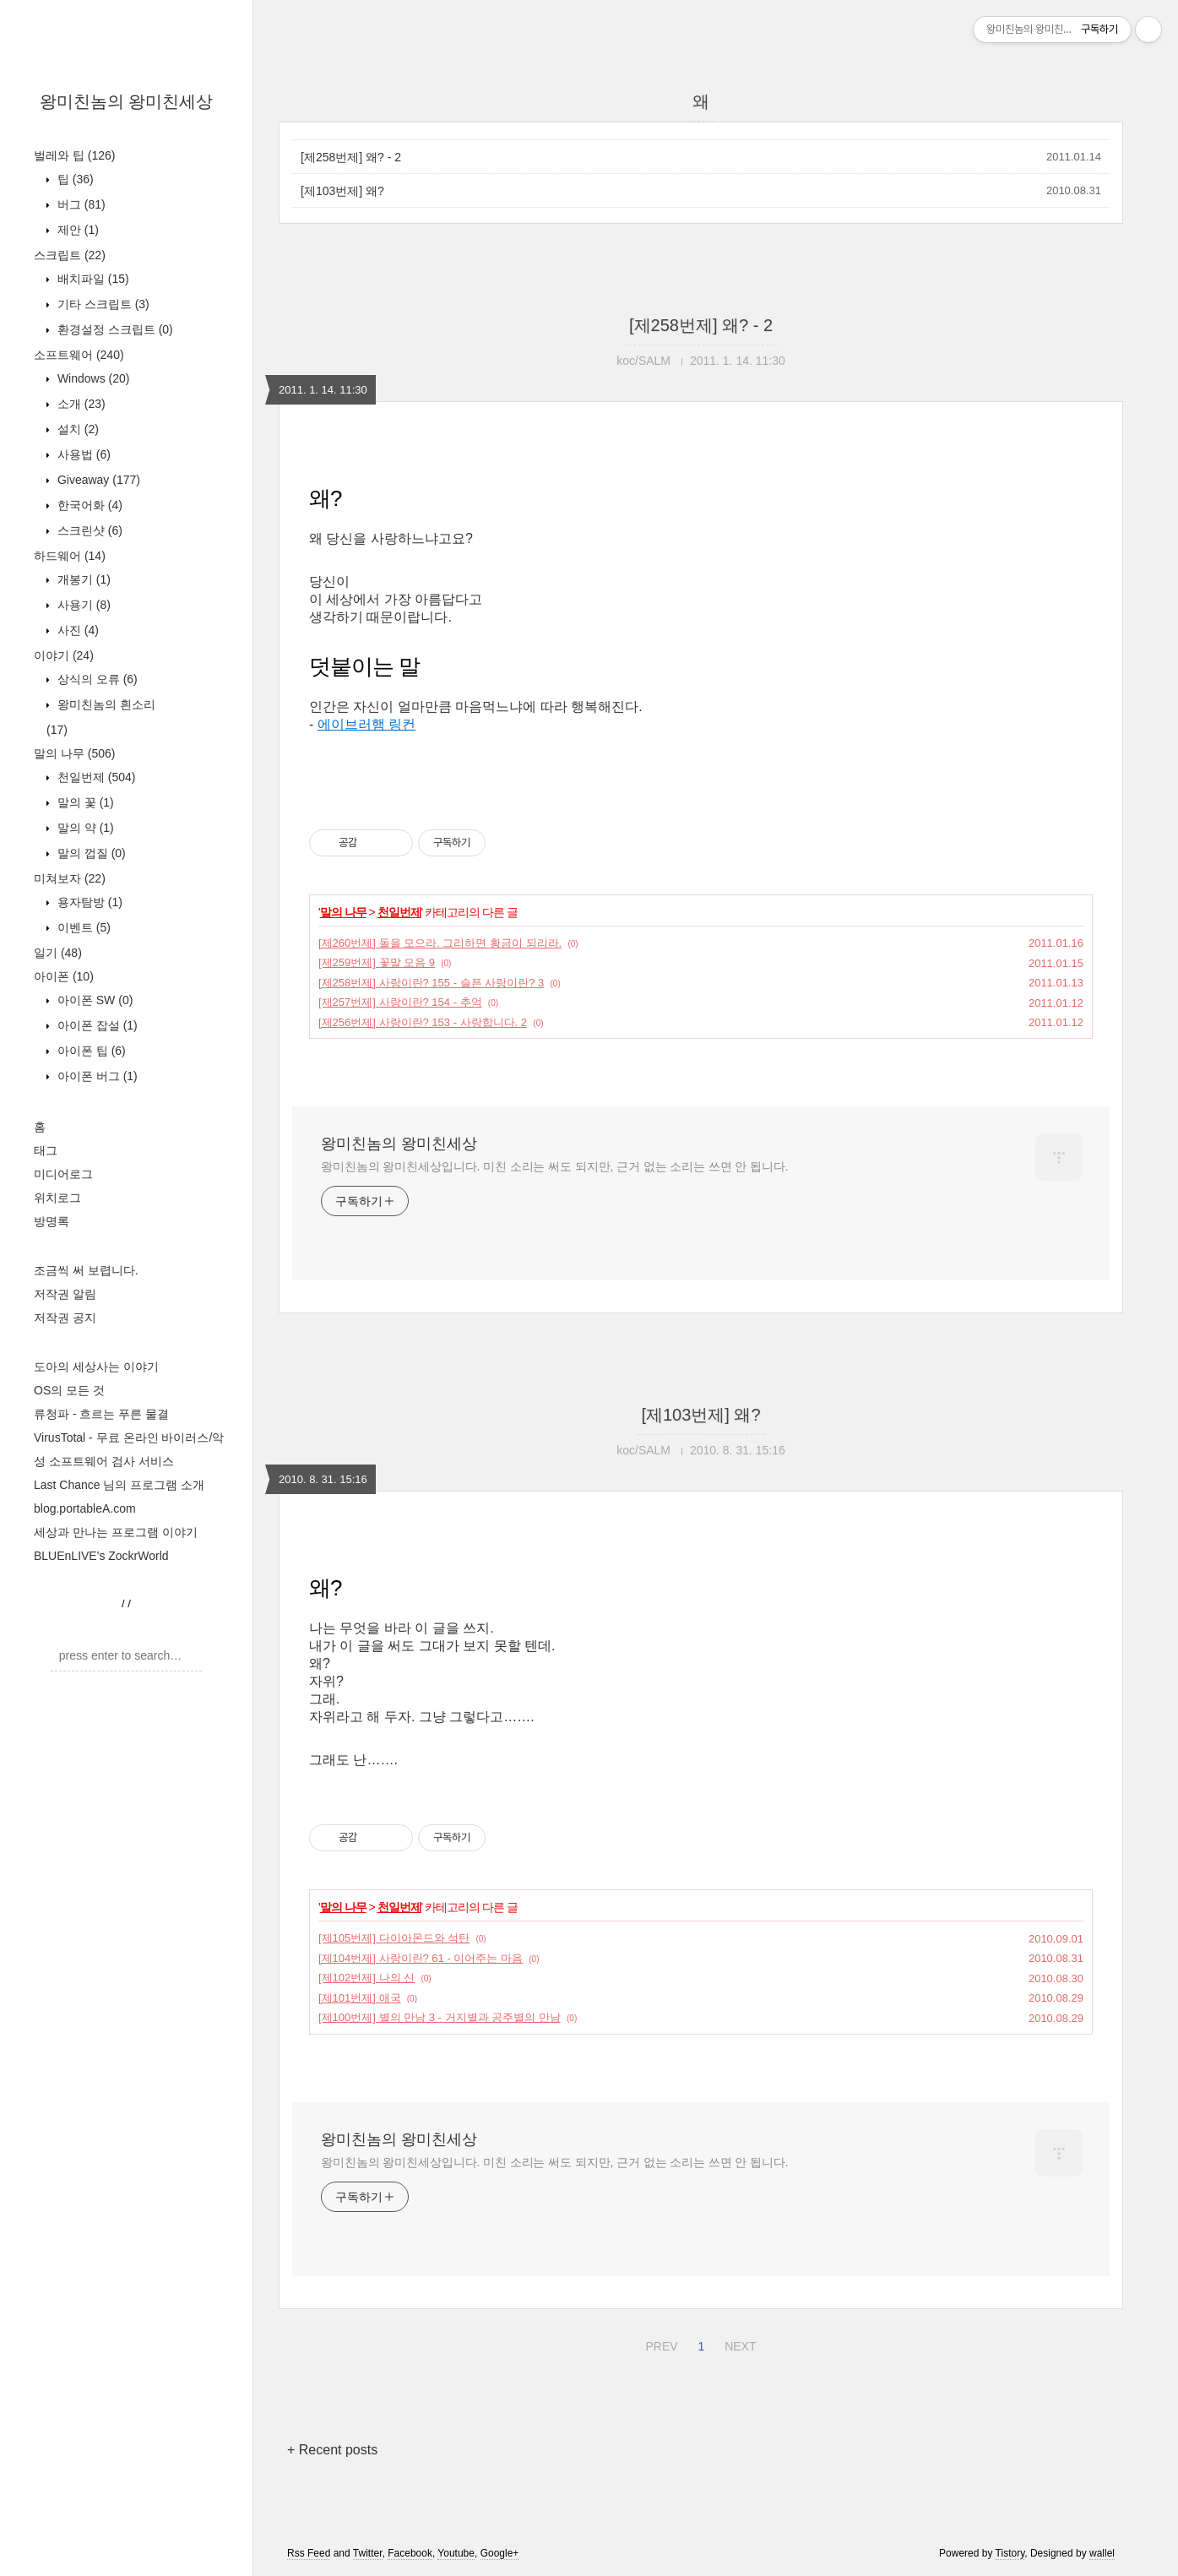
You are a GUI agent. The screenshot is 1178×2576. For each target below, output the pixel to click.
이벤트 (82, 927)
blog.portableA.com (85, 1508)
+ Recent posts (332, 2450)
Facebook (410, 2553)
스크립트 (70, 255)
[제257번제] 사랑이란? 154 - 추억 (400, 1002)
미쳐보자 (70, 878)
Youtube (456, 2553)
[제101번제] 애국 (359, 1998)
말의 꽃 (84, 802)
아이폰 (64, 976)
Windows (91, 378)
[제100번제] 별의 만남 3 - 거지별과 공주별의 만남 (439, 2017)
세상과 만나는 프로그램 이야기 (116, 1532)
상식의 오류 (96, 679)
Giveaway (97, 479)
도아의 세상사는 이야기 (96, 1366)
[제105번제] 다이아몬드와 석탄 (394, 1938)
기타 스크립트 (101, 304)
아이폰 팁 (90, 1050)
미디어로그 (63, 1174)
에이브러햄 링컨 (366, 724)
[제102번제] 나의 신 (366, 1977)
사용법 (82, 454)
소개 (80, 403)
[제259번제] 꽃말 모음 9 (376, 962)
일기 (58, 952)
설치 (76, 429)
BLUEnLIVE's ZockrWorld (101, 1555)
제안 (76, 229)
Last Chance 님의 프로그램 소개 (119, 1485)
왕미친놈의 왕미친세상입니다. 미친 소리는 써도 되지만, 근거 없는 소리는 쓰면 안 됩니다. (554, 1166)
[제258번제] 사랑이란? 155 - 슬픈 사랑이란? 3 (431, 982)
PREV (659, 2343)
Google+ (499, 2553)
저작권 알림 (65, 1294)
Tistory (1010, 2553)
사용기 (82, 604)
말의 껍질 (90, 853)
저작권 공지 (65, 1317)
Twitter (368, 2553)
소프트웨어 (79, 354)
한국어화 (88, 505)
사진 (76, 630)
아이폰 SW (93, 1000)
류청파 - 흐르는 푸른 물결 (101, 1414)
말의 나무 (74, 753)
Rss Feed (308, 2553)
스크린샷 (88, 530)
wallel (1102, 2553)
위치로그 (57, 1197)
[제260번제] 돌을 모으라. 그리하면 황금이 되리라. (440, 943)
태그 (45, 1150)
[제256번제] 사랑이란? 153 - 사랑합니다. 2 (422, 1022)
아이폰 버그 (96, 1076)
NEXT (738, 2343)
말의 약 (84, 827)
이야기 (64, 655)
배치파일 (91, 278)
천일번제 (94, 777)
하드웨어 (70, 555)
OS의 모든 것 (69, 1390)
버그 (80, 204)
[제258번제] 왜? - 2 (351, 157)
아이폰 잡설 (96, 1025)
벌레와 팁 (74, 155)
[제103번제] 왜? (342, 191)
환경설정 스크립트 (113, 329)
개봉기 (82, 579)
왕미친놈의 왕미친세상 (127, 101)
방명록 (51, 1221)
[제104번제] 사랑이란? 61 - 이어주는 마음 (420, 1958)
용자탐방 (88, 902)
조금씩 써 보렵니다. (86, 1270)
